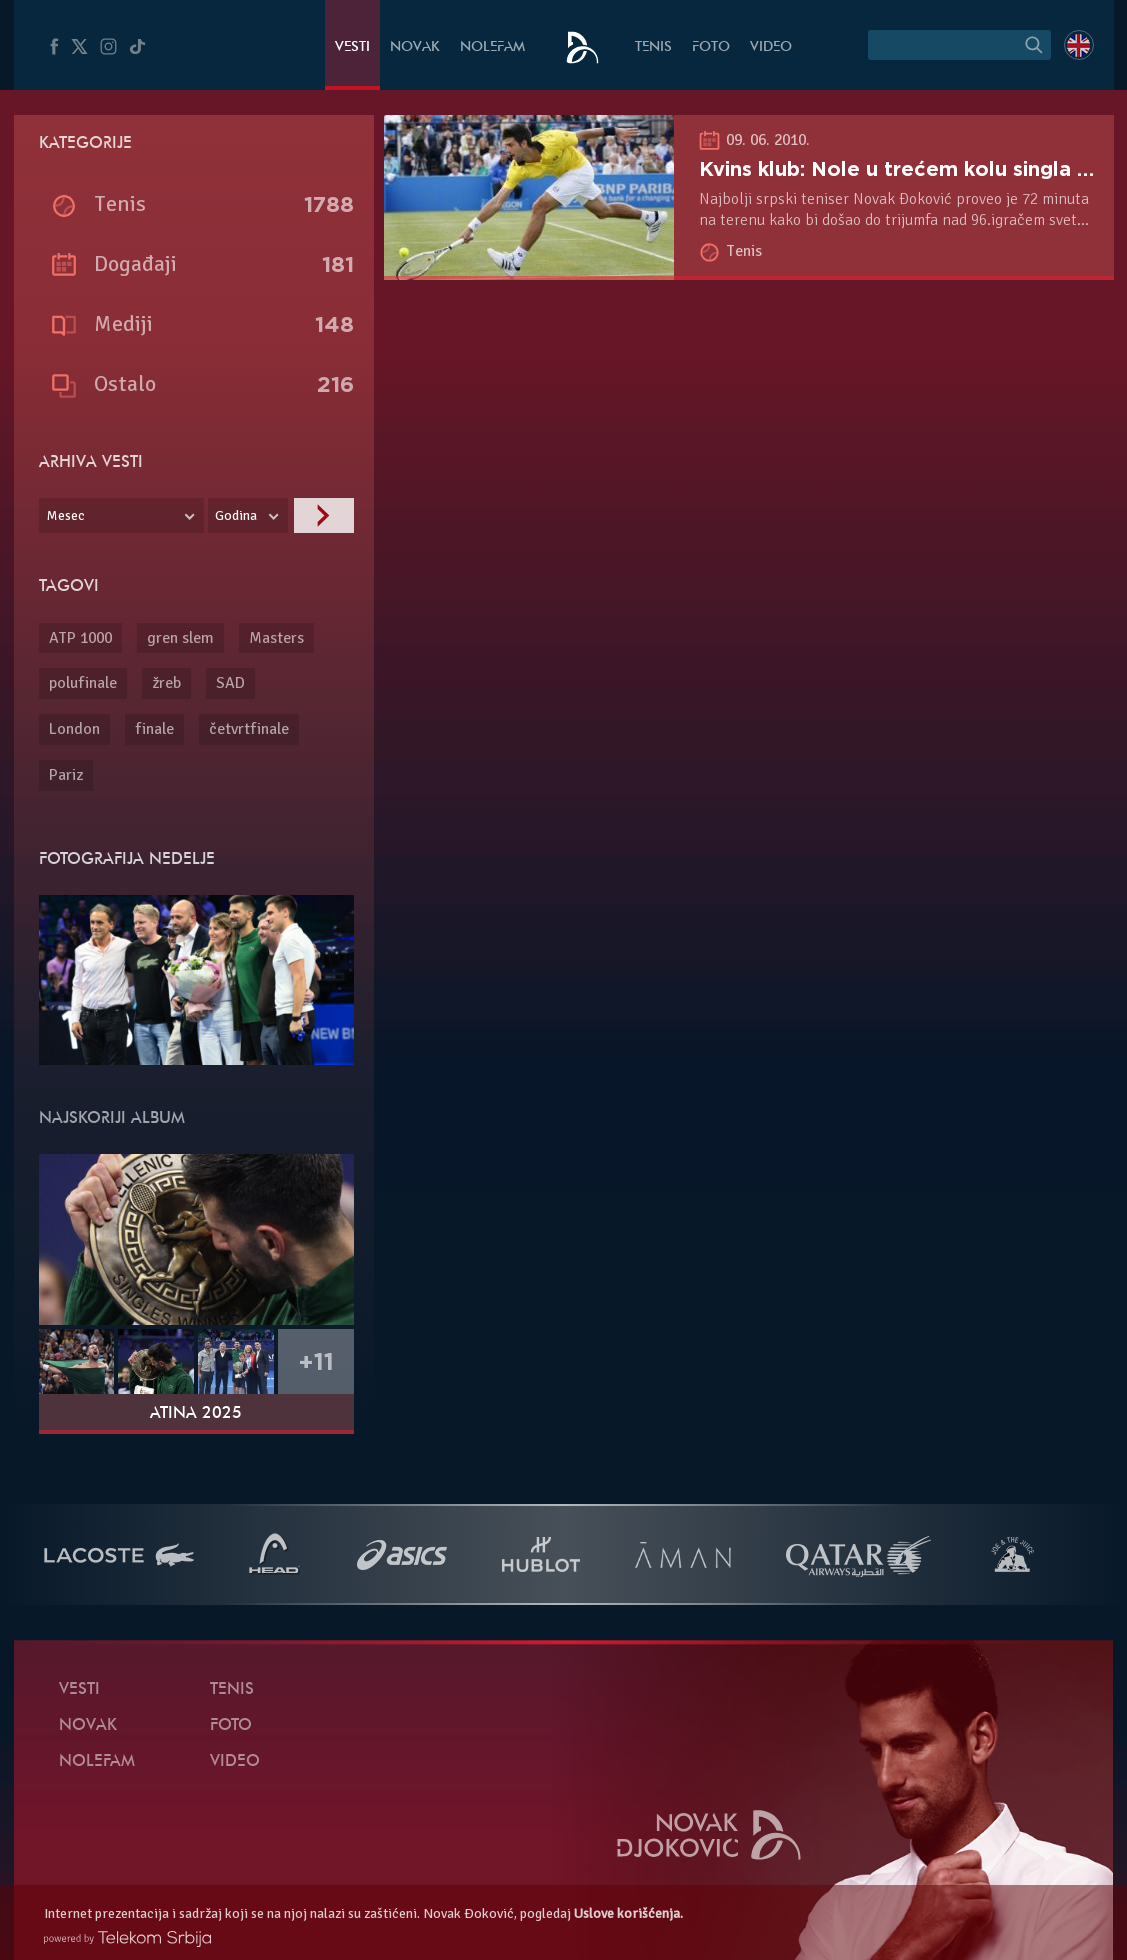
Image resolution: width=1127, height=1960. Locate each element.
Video (771, 47)
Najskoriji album (112, 1119)
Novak (415, 47)
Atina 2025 (196, 1414)
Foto (711, 47)
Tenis (653, 47)
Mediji (123, 323)
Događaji (135, 263)
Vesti (352, 47)
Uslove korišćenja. (628, 1913)
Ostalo (125, 383)
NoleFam (492, 47)
